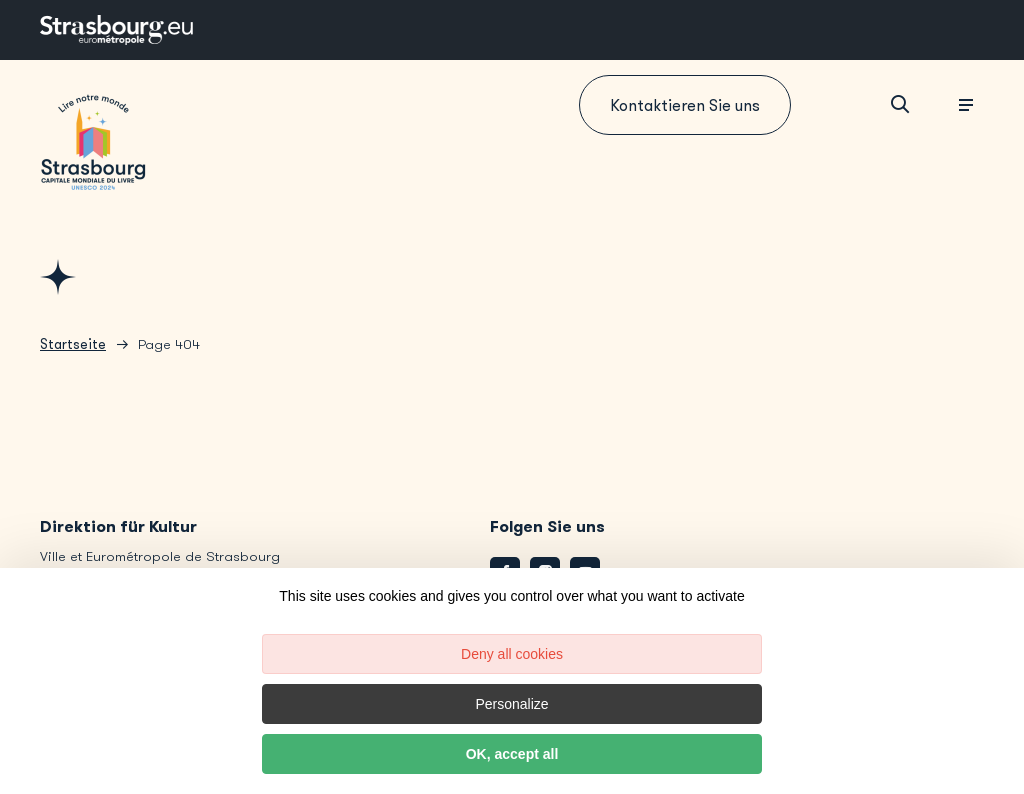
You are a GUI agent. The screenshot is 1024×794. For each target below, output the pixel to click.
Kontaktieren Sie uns (685, 105)
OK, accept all (512, 754)
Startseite (73, 344)
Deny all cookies (512, 654)
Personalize (511, 704)
